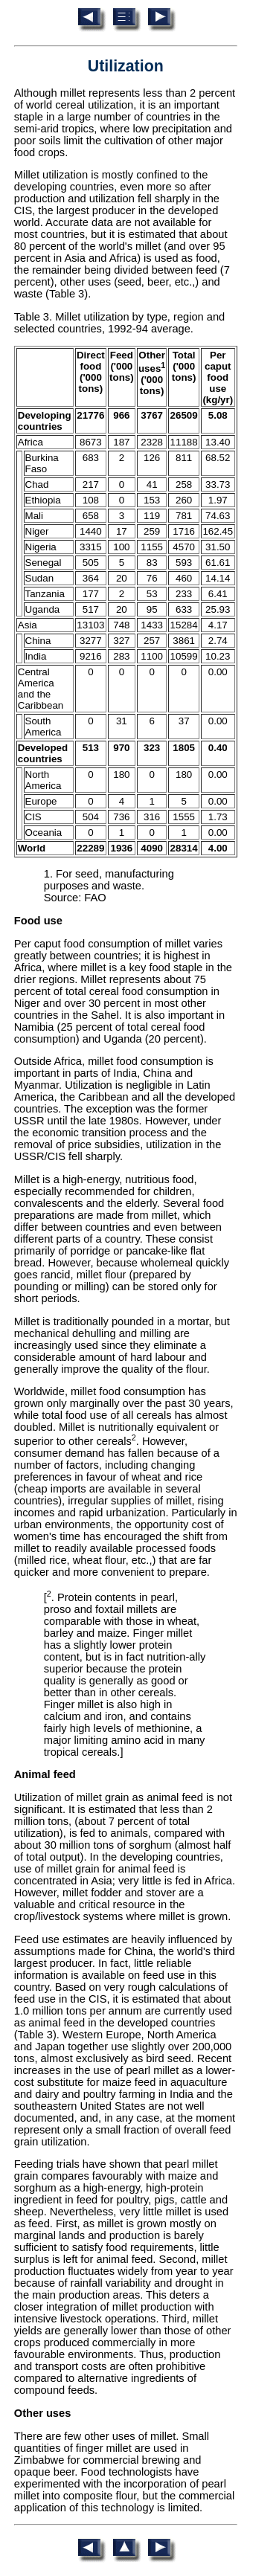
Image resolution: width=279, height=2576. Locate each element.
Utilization (126, 66)
